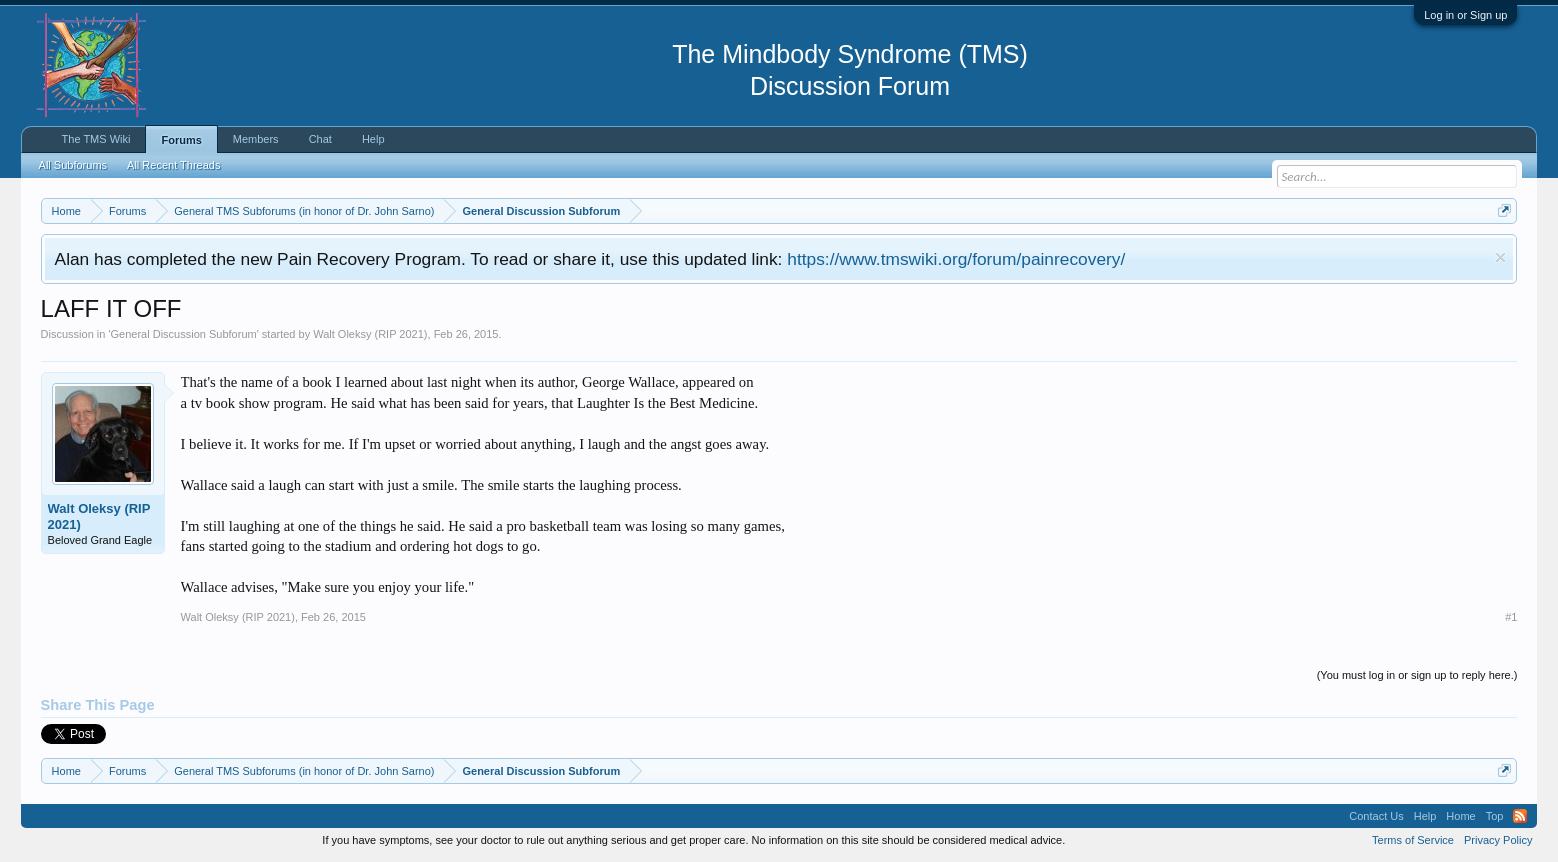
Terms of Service (1413, 840)
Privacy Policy (1498, 840)
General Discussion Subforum (184, 334)
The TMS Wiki (96, 139)
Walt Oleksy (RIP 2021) (370, 334)
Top (1495, 816)
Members (256, 139)
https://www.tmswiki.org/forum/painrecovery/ (956, 259)
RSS (1520, 816)
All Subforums (73, 165)
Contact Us (1376, 816)
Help (373, 139)
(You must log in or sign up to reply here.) (1417, 675)
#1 (1511, 617)
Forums (181, 140)
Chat (320, 139)
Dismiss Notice (1500, 257)
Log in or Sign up (1465, 15)
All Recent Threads (173, 165)
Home (1460, 816)
